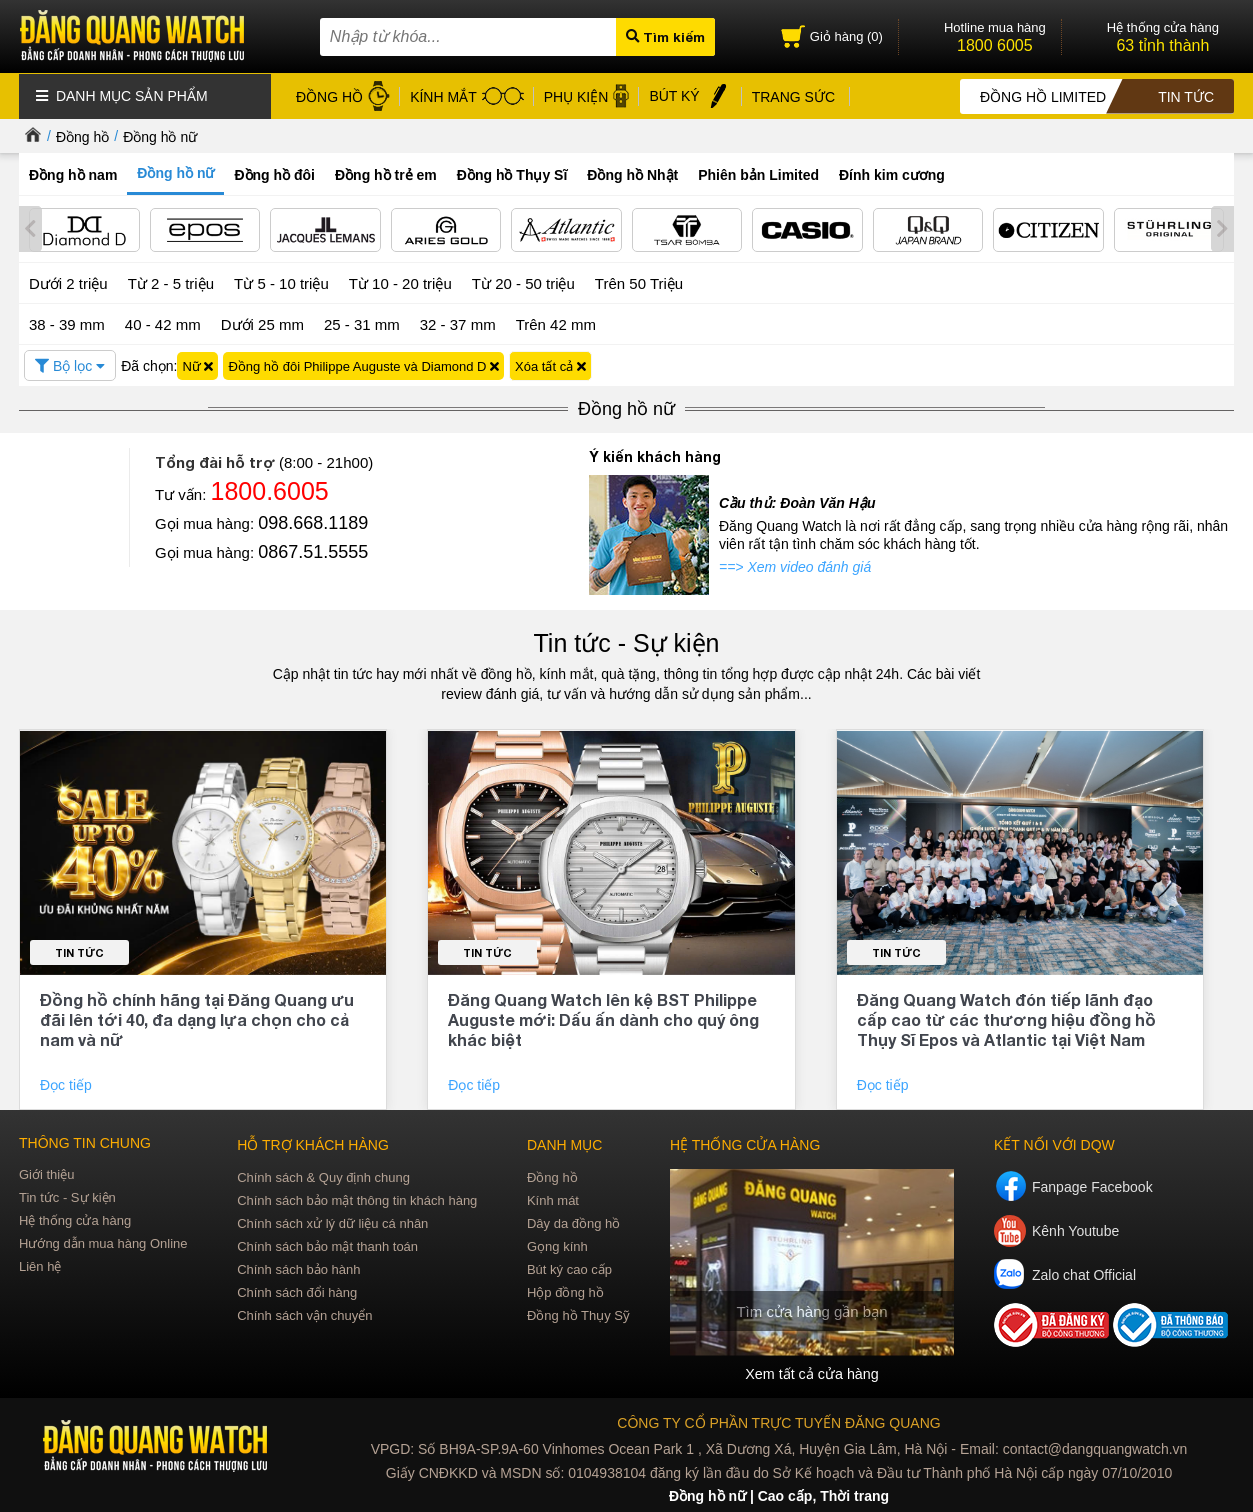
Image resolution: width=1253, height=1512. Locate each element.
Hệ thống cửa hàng (75, 1217)
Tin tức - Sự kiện (627, 641)
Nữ (197, 363)
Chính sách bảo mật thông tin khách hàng (357, 1197)
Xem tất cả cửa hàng (812, 1371)
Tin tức (79, 949)
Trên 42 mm (556, 321)
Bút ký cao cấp (569, 1266)
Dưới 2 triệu (68, 281)
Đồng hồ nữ (160, 136)
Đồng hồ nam (73, 174)
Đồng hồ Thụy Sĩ (512, 174)
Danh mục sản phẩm (122, 95)
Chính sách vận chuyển (304, 1312)
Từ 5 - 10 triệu (281, 281)
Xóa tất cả (550, 363)
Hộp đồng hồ (565, 1289)
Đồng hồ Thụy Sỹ (578, 1312)
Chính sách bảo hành (298, 1266)
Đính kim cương (892, 174)
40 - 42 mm (163, 321)
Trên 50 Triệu (639, 281)
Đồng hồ (82, 136)
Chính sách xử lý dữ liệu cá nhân (332, 1220)
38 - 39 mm (67, 321)
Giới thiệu (46, 1171)
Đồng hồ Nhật (632, 174)
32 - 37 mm (458, 321)
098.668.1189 (313, 521)
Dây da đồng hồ (573, 1220)
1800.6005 (270, 489)
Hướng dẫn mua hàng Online (103, 1240)
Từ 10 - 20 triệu (400, 281)
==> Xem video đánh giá (795, 565)
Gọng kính (557, 1243)
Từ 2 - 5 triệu (171, 281)
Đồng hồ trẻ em (386, 174)
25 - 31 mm (362, 321)
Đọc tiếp (68, 1082)
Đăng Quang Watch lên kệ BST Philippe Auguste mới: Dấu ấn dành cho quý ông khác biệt (603, 1016)
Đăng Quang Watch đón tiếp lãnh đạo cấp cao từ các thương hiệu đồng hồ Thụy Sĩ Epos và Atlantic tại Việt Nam (1006, 1016)
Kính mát (553, 1197)
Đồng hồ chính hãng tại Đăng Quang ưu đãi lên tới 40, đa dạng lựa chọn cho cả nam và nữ (197, 1016)
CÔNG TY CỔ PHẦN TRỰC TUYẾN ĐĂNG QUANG (778, 1420)
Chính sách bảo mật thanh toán (327, 1243)
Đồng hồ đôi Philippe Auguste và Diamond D (363, 363)
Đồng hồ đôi (274, 174)
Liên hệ (40, 1263)
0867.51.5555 (313, 550)
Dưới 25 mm (262, 322)
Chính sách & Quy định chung (323, 1174)
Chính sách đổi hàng (297, 1289)
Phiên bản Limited (758, 174)
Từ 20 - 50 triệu (523, 281)
